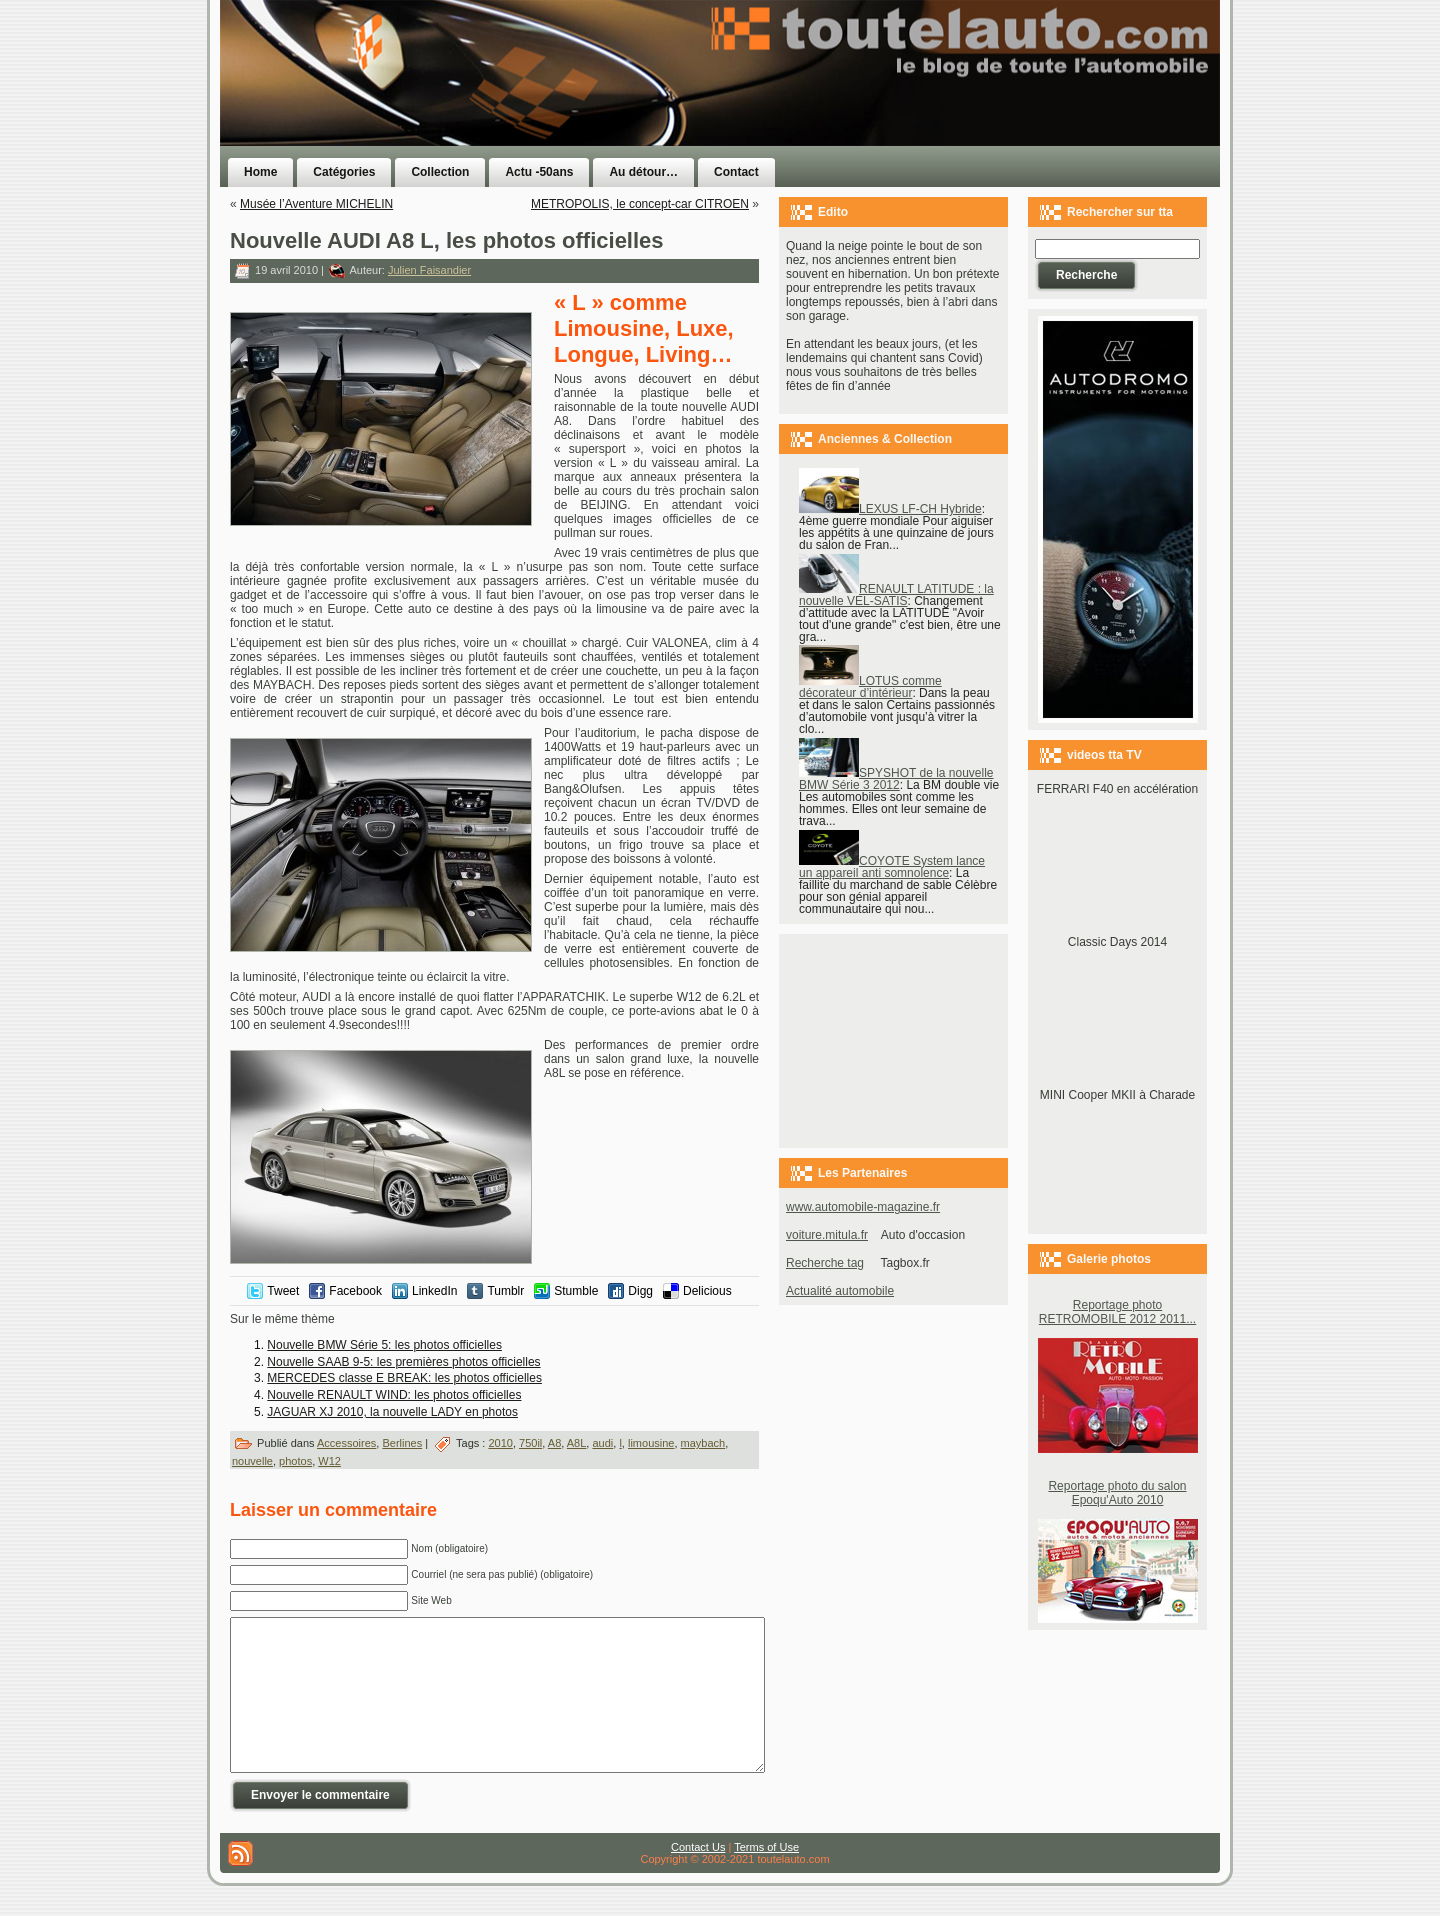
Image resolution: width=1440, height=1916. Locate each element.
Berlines (402, 1443)
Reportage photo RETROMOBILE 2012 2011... (1117, 1312)
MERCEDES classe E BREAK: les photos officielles (404, 1378)
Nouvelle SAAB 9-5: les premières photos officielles (403, 1362)
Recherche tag (825, 1263)
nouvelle (252, 1461)
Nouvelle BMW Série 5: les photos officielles (384, 1345)
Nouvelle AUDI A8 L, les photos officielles (447, 240)
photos (295, 1461)
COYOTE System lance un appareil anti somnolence (892, 867)
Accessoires (346, 1443)
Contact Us (698, 1877)
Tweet (283, 1291)
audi (602, 1443)
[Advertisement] (972, 113)
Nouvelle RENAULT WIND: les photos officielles (394, 1395)
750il (530, 1443)
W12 (329, 1461)
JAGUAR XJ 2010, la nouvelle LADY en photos (392, 1412)
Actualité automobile (840, 1291)
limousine (651, 1443)
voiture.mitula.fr (827, 1235)
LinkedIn (434, 1291)
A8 (554, 1443)
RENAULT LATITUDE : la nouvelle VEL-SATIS (896, 595)
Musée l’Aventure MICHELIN (316, 204)
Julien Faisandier (429, 270)
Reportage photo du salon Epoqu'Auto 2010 (1117, 1493)
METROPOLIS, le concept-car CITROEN (640, 204)
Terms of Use (766, 1877)
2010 (500, 1443)
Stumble (576, 1291)
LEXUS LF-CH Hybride (890, 509)
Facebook (355, 1291)
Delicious (707, 1291)
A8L (577, 1443)
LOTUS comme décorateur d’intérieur (870, 687)
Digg (640, 1291)
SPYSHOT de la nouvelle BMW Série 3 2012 (896, 779)
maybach (703, 1443)
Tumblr (505, 1291)
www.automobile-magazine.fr (863, 1207)
